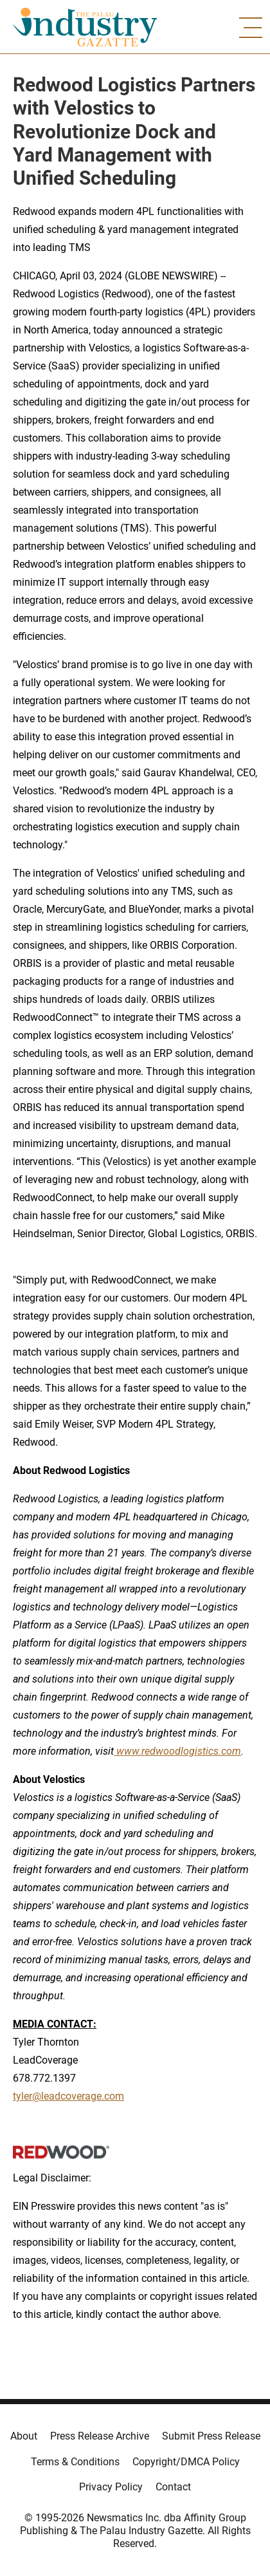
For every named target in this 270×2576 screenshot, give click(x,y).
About (23, 2436)
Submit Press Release (211, 2436)
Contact (173, 2487)
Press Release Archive (99, 2436)
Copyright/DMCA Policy (186, 2462)
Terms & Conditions (75, 2462)
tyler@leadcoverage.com (68, 2096)
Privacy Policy (111, 2487)
